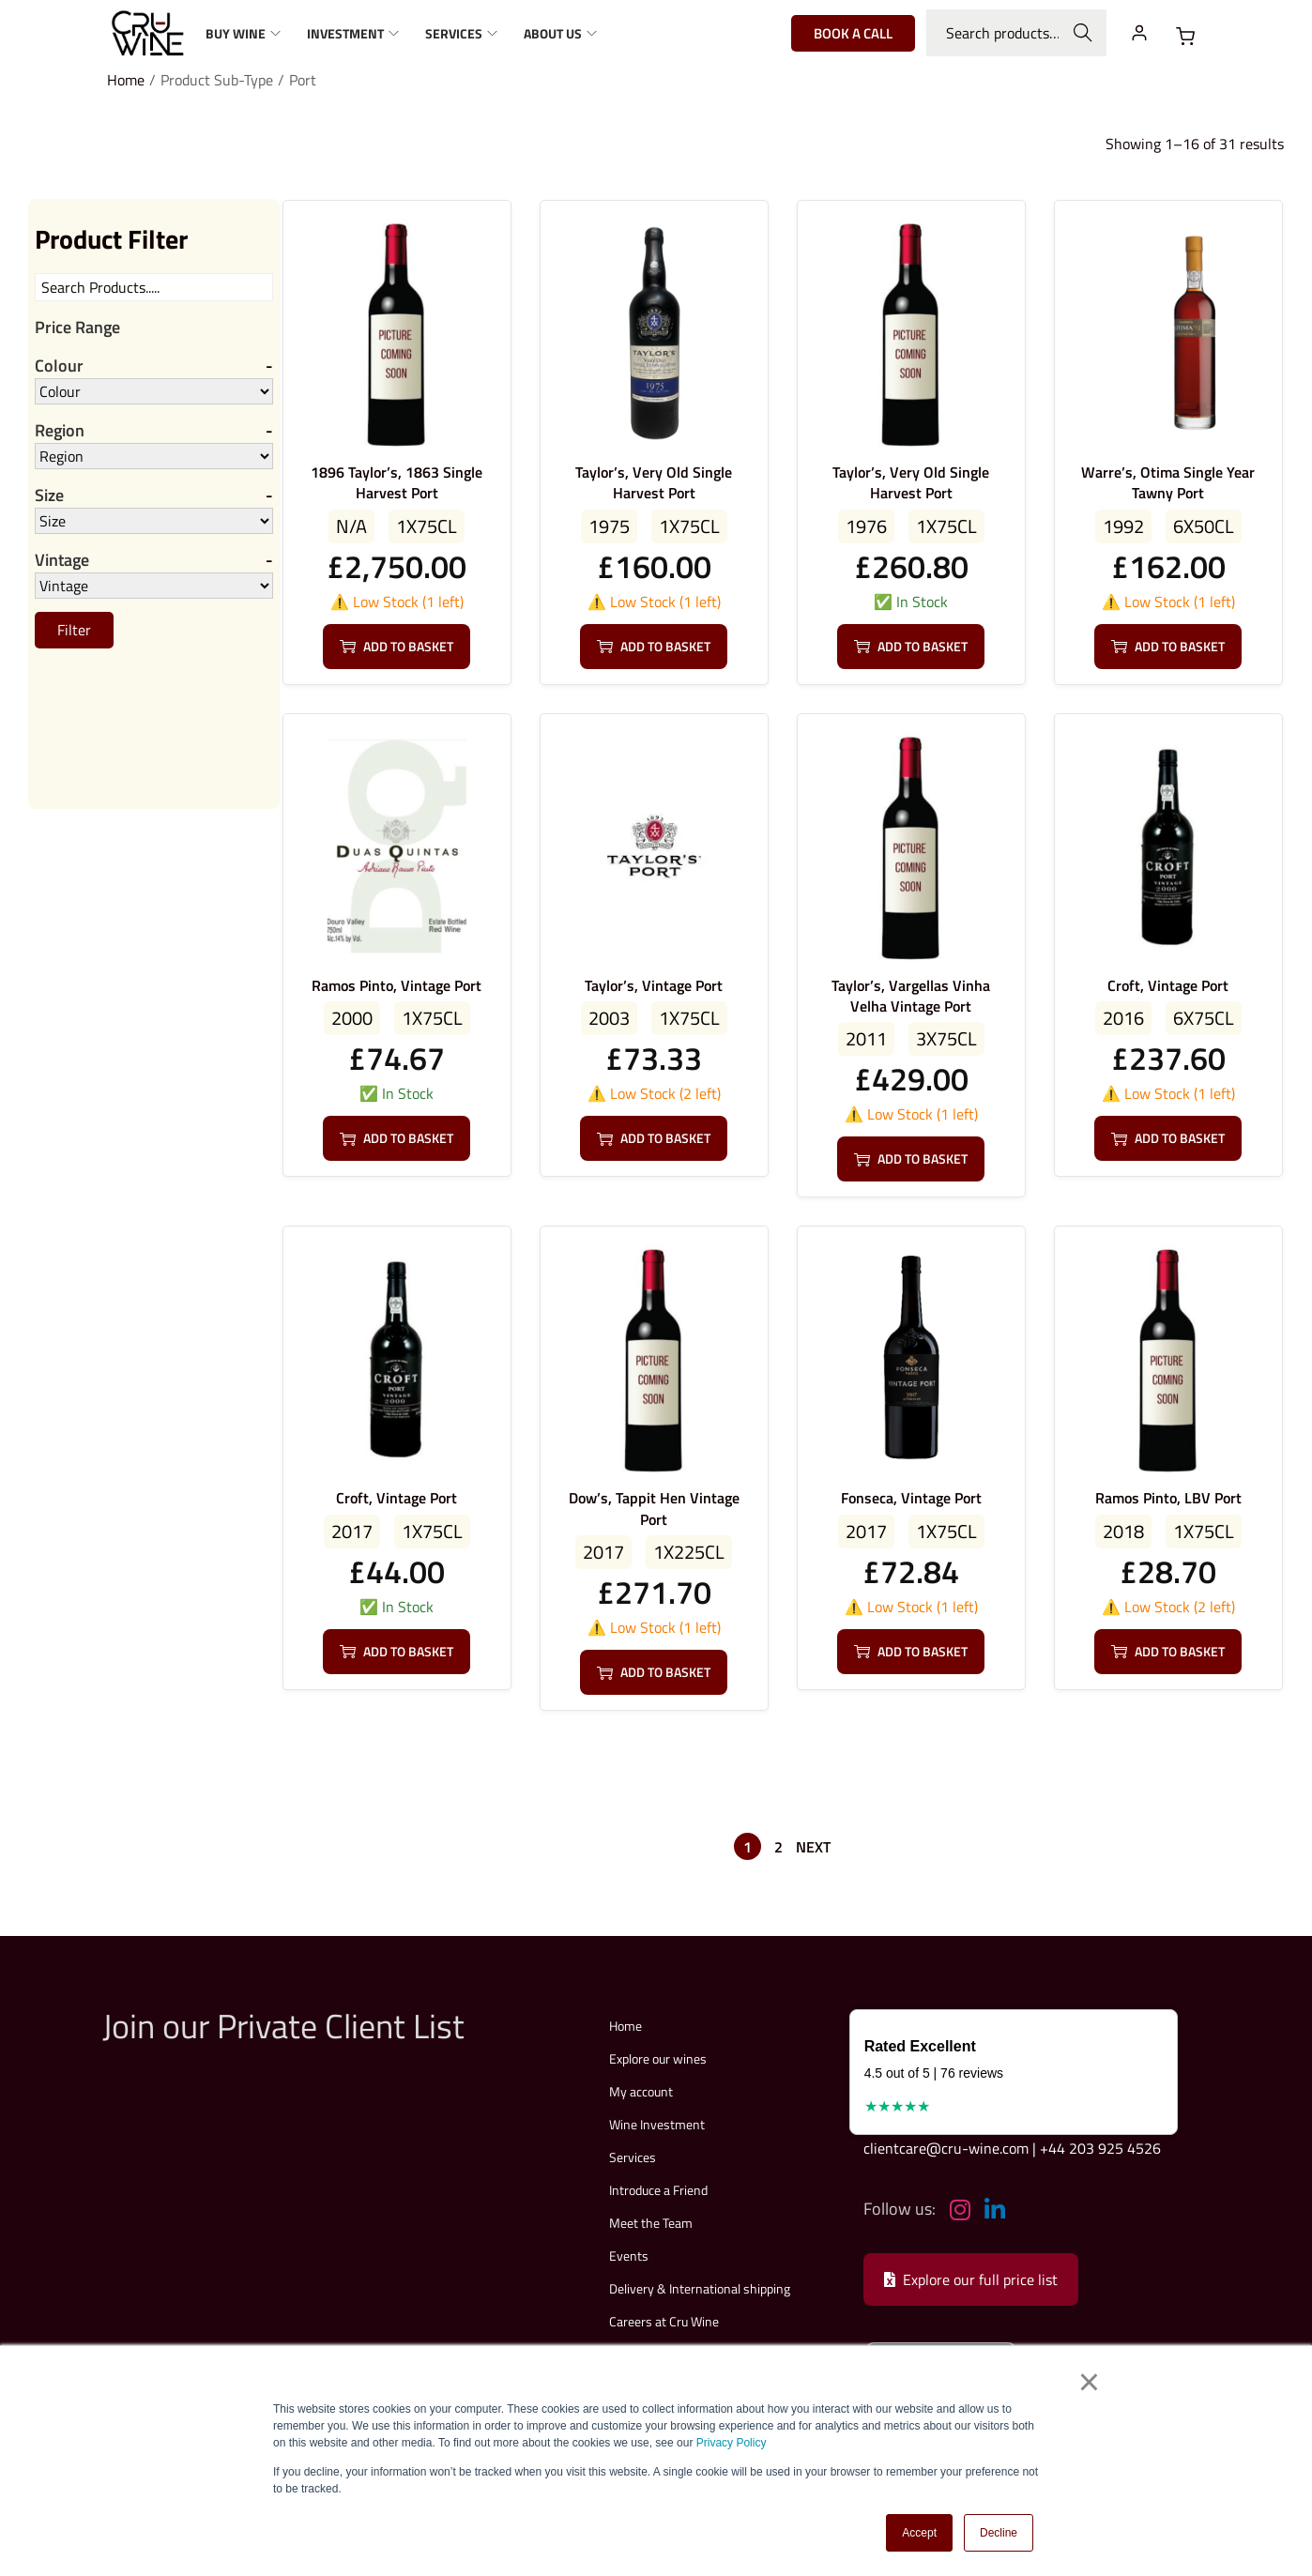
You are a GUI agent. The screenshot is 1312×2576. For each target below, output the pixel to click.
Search (1083, 33)
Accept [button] (919, 2532)
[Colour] (154, 391)
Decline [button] (998, 2532)
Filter (74, 631)
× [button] (1089, 2383)
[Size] (154, 522)
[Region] (154, 457)
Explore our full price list (971, 2279)
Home (126, 80)
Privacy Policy (731, 2443)
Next (813, 1847)
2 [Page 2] (778, 1847)
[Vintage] (154, 587)
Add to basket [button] (396, 646)
